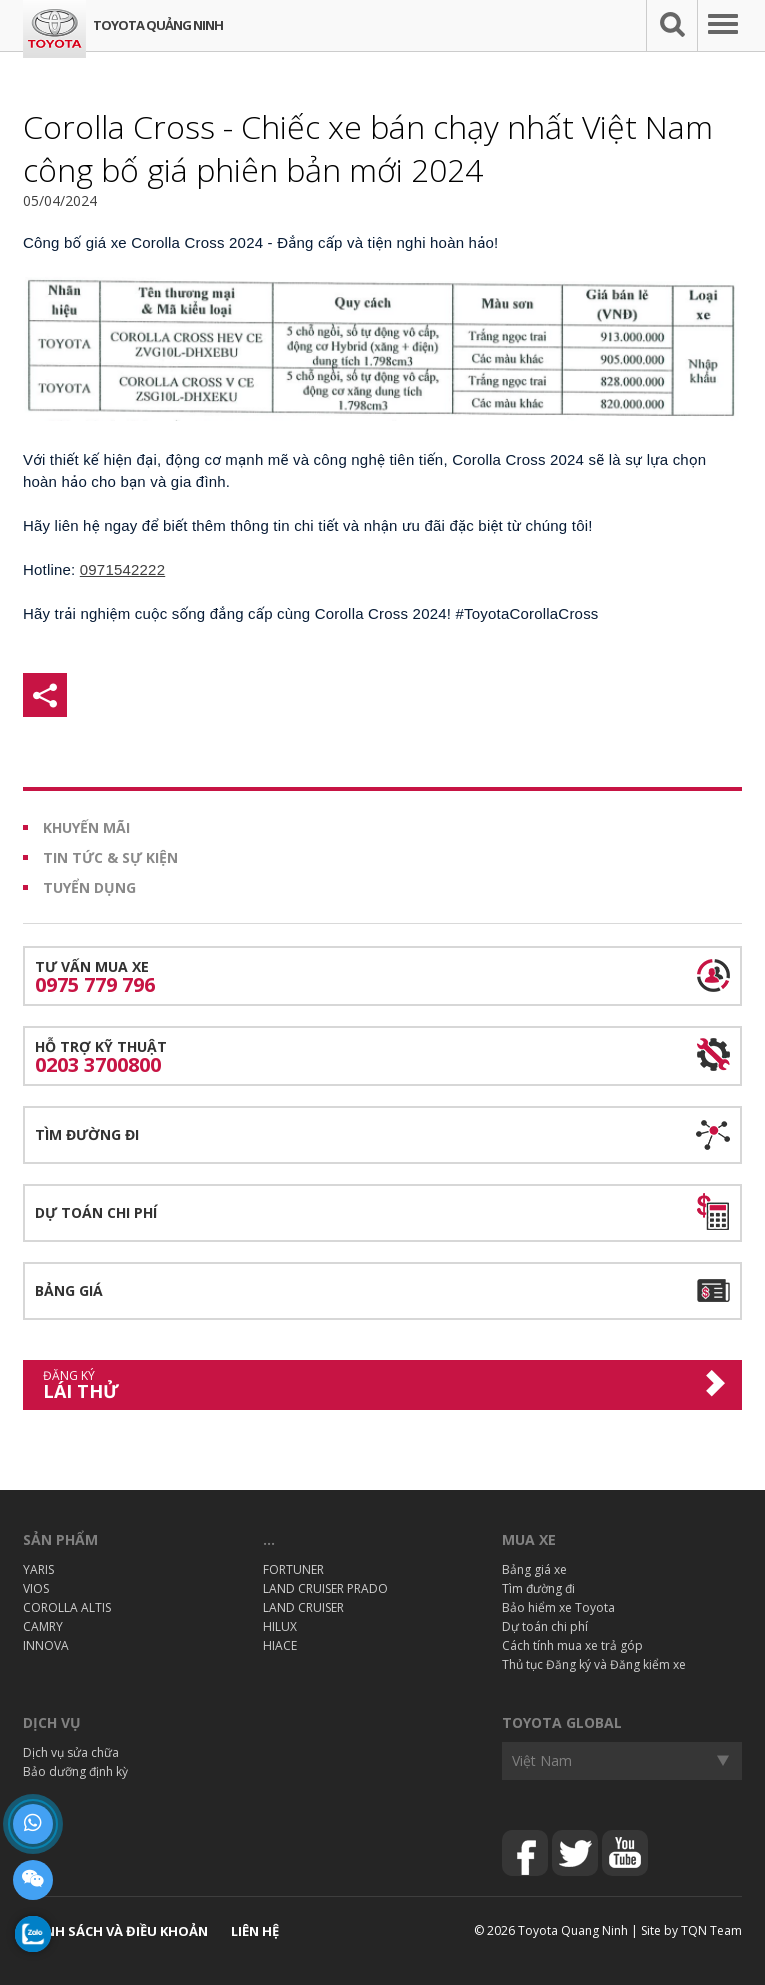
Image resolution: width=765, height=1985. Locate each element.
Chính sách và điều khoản (115, 1931)
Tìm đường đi (87, 1134)
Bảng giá (69, 1290)
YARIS (38, 1569)
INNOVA (46, 1645)
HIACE (280, 1645)
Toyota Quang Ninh (573, 1930)
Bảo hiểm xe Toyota (558, 1607)
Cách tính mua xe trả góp (572, 1645)
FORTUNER (293, 1569)
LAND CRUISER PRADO (325, 1588)
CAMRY (43, 1626)
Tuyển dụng (89, 887)
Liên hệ (255, 1931)
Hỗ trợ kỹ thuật (382, 1057)
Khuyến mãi (86, 827)
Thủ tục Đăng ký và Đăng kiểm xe (594, 1664)
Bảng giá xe (534, 1569)
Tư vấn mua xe (382, 977)
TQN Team (711, 1930)
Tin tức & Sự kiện (110, 857)
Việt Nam (542, 1760)
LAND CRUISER (303, 1607)
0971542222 (122, 569)
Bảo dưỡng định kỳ (75, 1771)
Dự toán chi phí (96, 1212)
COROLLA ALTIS (67, 1607)
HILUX (280, 1626)
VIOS (36, 1588)
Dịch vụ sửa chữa (71, 1752)
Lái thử (367, 1385)
